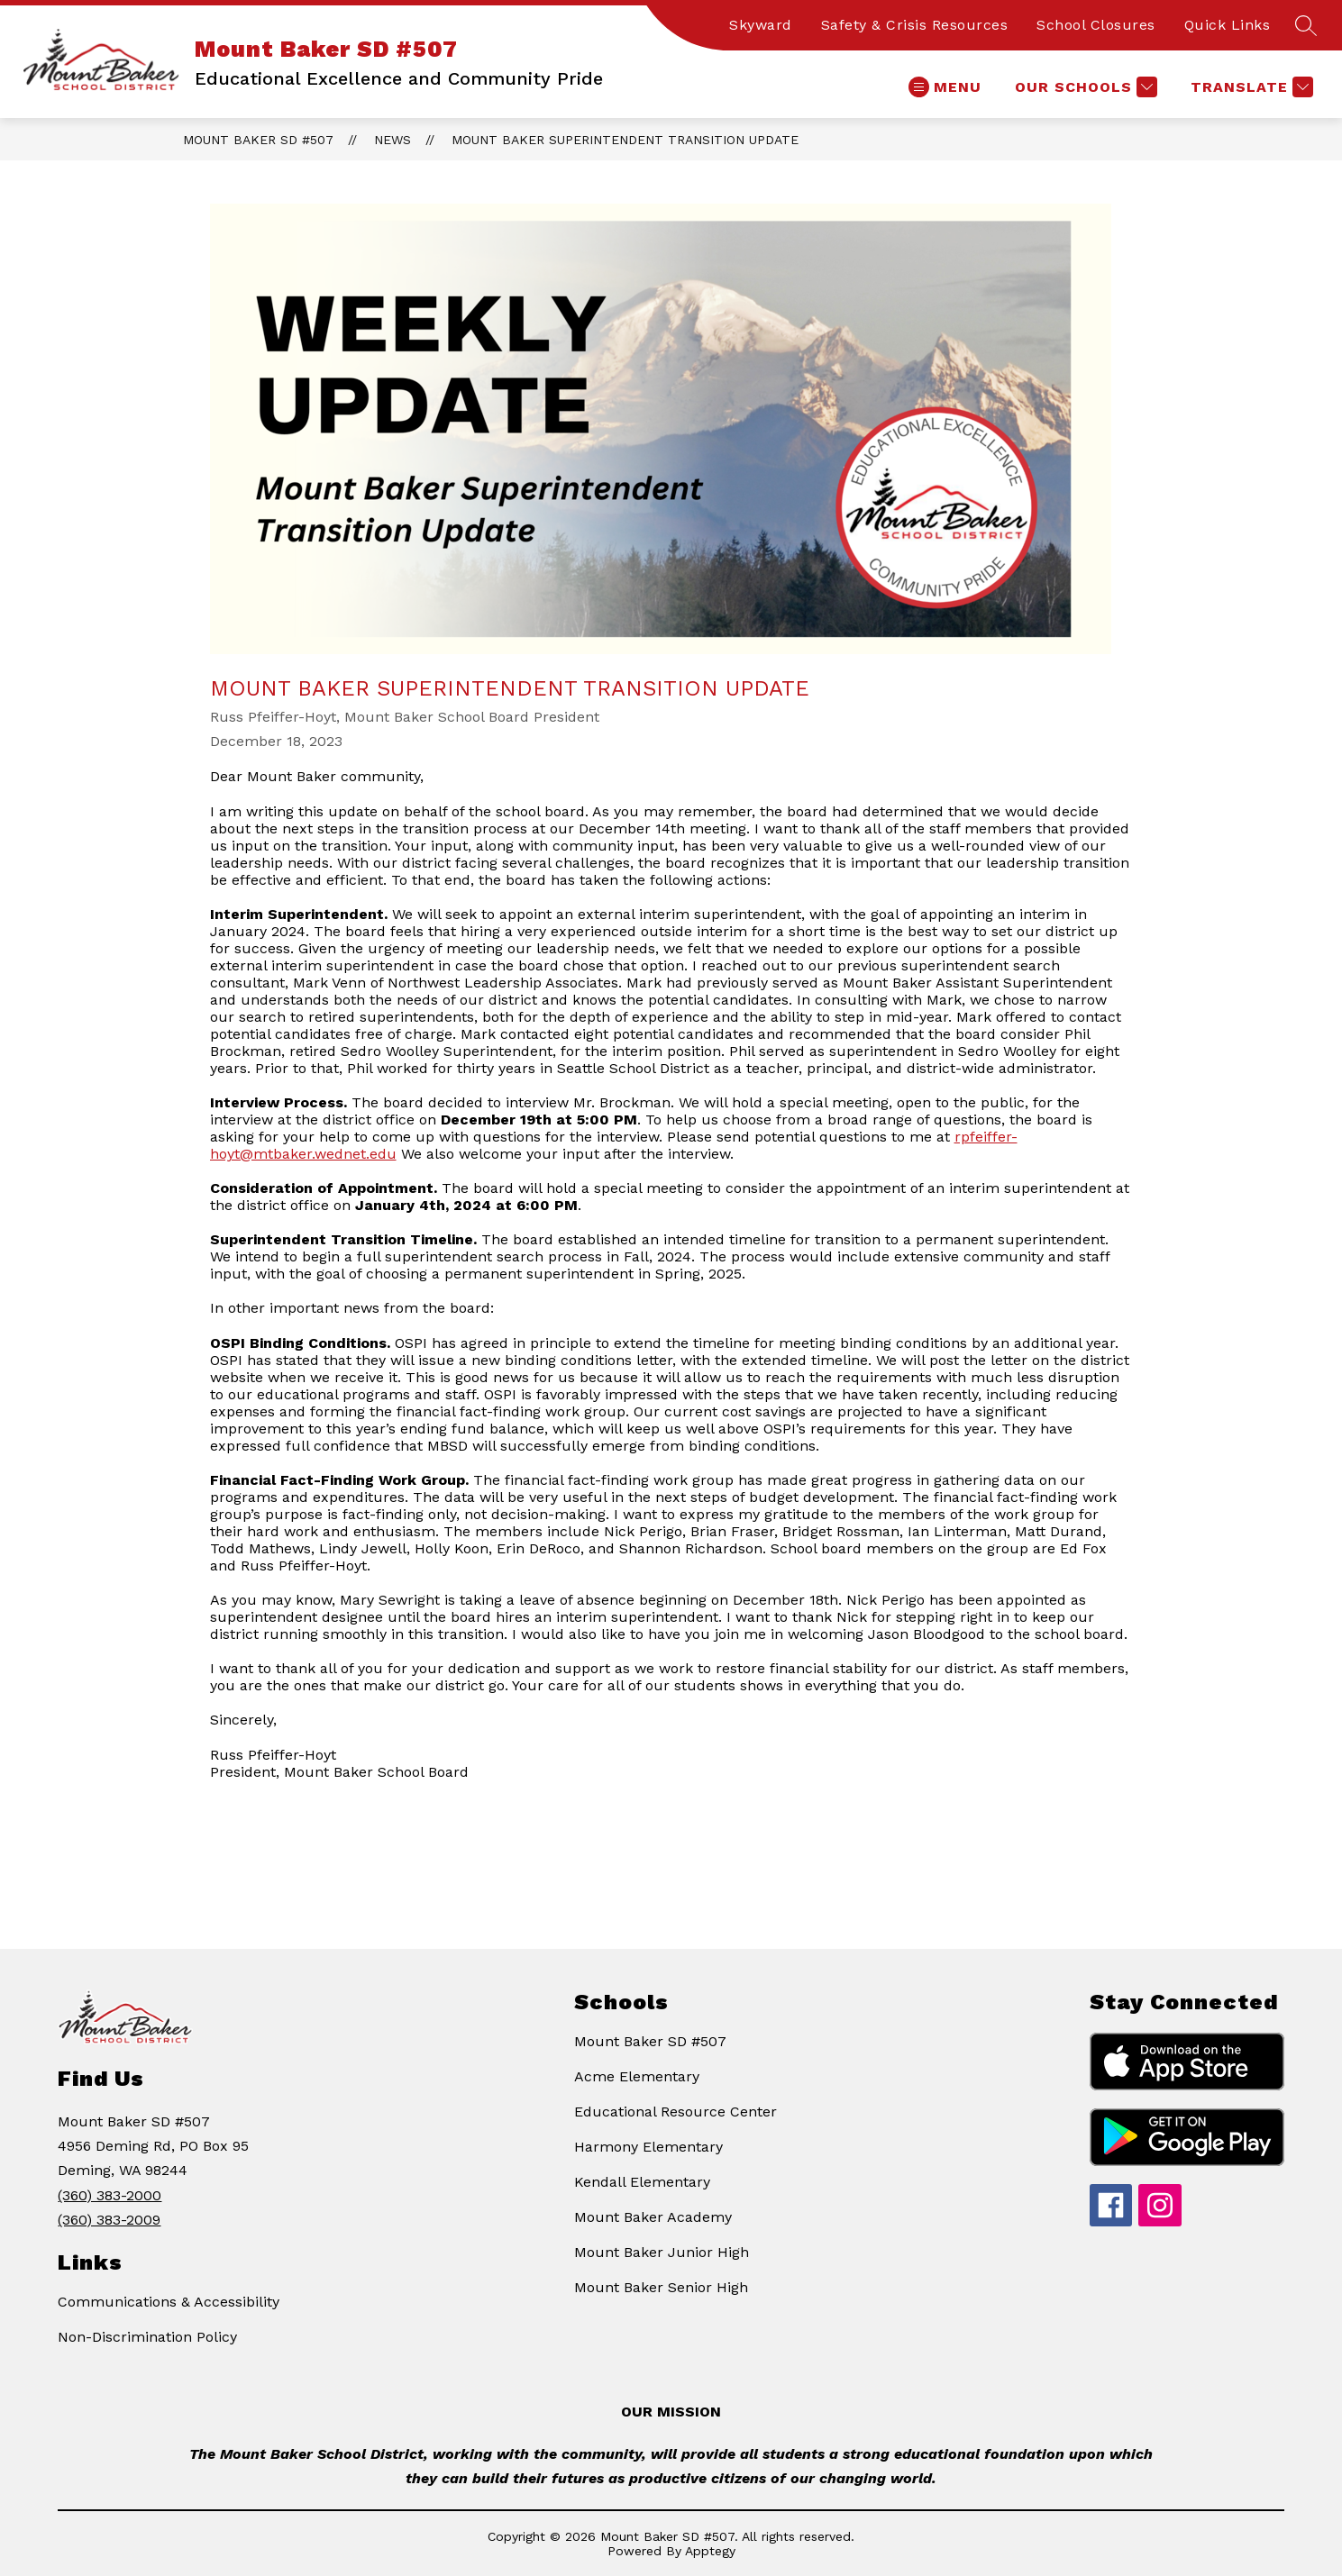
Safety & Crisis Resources (915, 24)
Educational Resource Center (675, 2111)
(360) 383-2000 (109, 2195)
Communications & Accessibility (168, 2301)
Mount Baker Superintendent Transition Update (625, 139)
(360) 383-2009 (109, 2219)
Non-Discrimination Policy (147, 2336)
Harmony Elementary (648, 2146)
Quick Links (1227, 24)
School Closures (1095, 24)
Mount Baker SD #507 (258, 139)
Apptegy (710, 2551)
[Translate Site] (1249, 87)
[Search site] (1306, 25)
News (392, 139)
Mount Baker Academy (653, 2217)
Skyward (760, 24)
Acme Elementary (636, 2076)
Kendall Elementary (642, 2181)
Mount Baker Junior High (661, 2252)
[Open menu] (944, 87)
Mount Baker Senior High (661, 2287)
